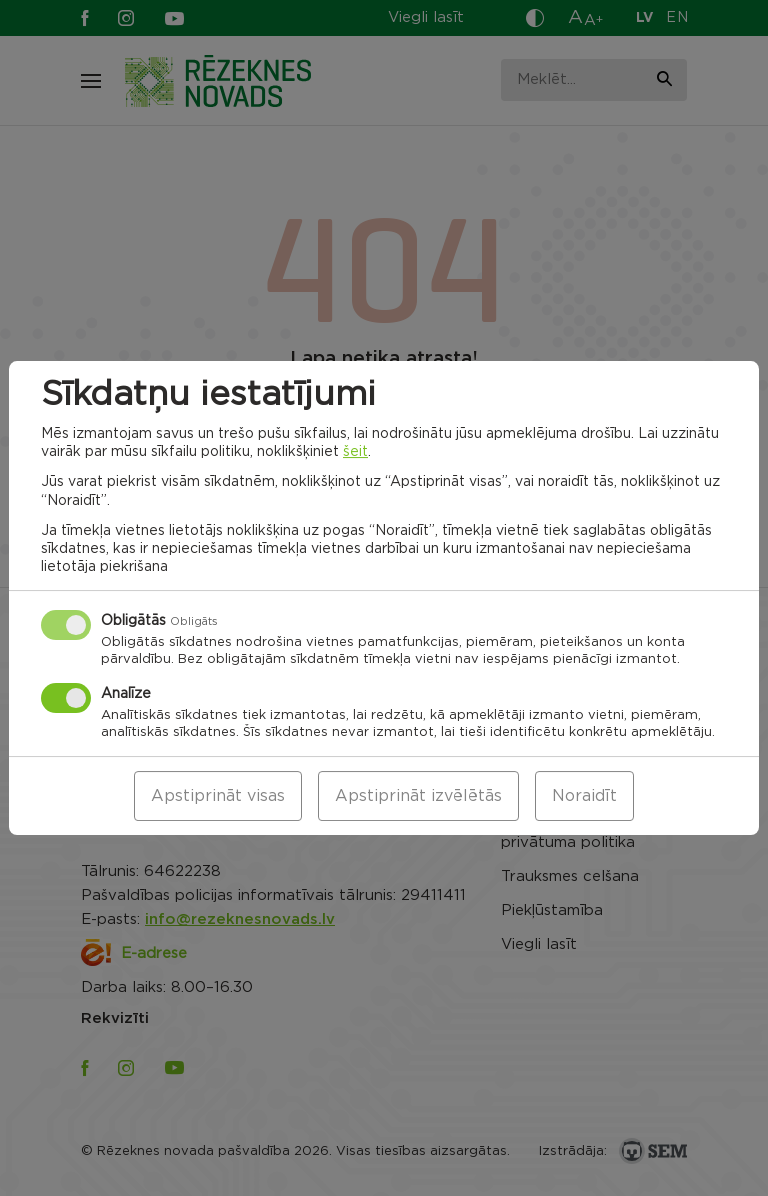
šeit (355, 452)
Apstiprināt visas (218, 796)
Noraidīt (584, 796)
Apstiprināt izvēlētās (418, 796)
